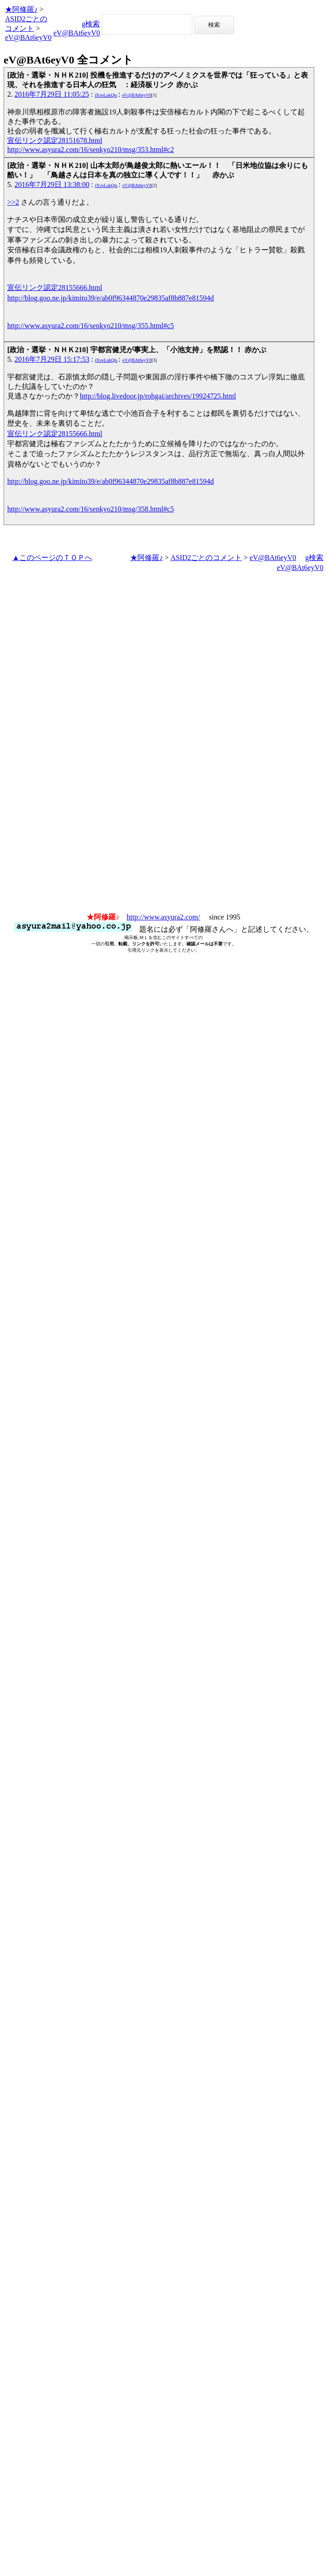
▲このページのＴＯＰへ (52, 557)
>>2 (13, 202)
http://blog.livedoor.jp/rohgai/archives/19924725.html (158, 396)
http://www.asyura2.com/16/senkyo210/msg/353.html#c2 (90, 149)
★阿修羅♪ (21, 9)
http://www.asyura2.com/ (163, 917)
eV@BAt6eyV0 (28, 37)
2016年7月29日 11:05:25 (52, 94)
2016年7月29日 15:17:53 (52, 359)
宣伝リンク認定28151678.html (54, 140)
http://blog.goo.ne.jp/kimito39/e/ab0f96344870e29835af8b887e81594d (110, 298)
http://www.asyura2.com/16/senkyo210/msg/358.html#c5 (90, 509)
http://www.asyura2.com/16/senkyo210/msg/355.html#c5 (90, 325)
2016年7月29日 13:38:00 (52, 184)
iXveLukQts (106, 95)
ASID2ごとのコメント (206, 557)
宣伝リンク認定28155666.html (54, 287)
